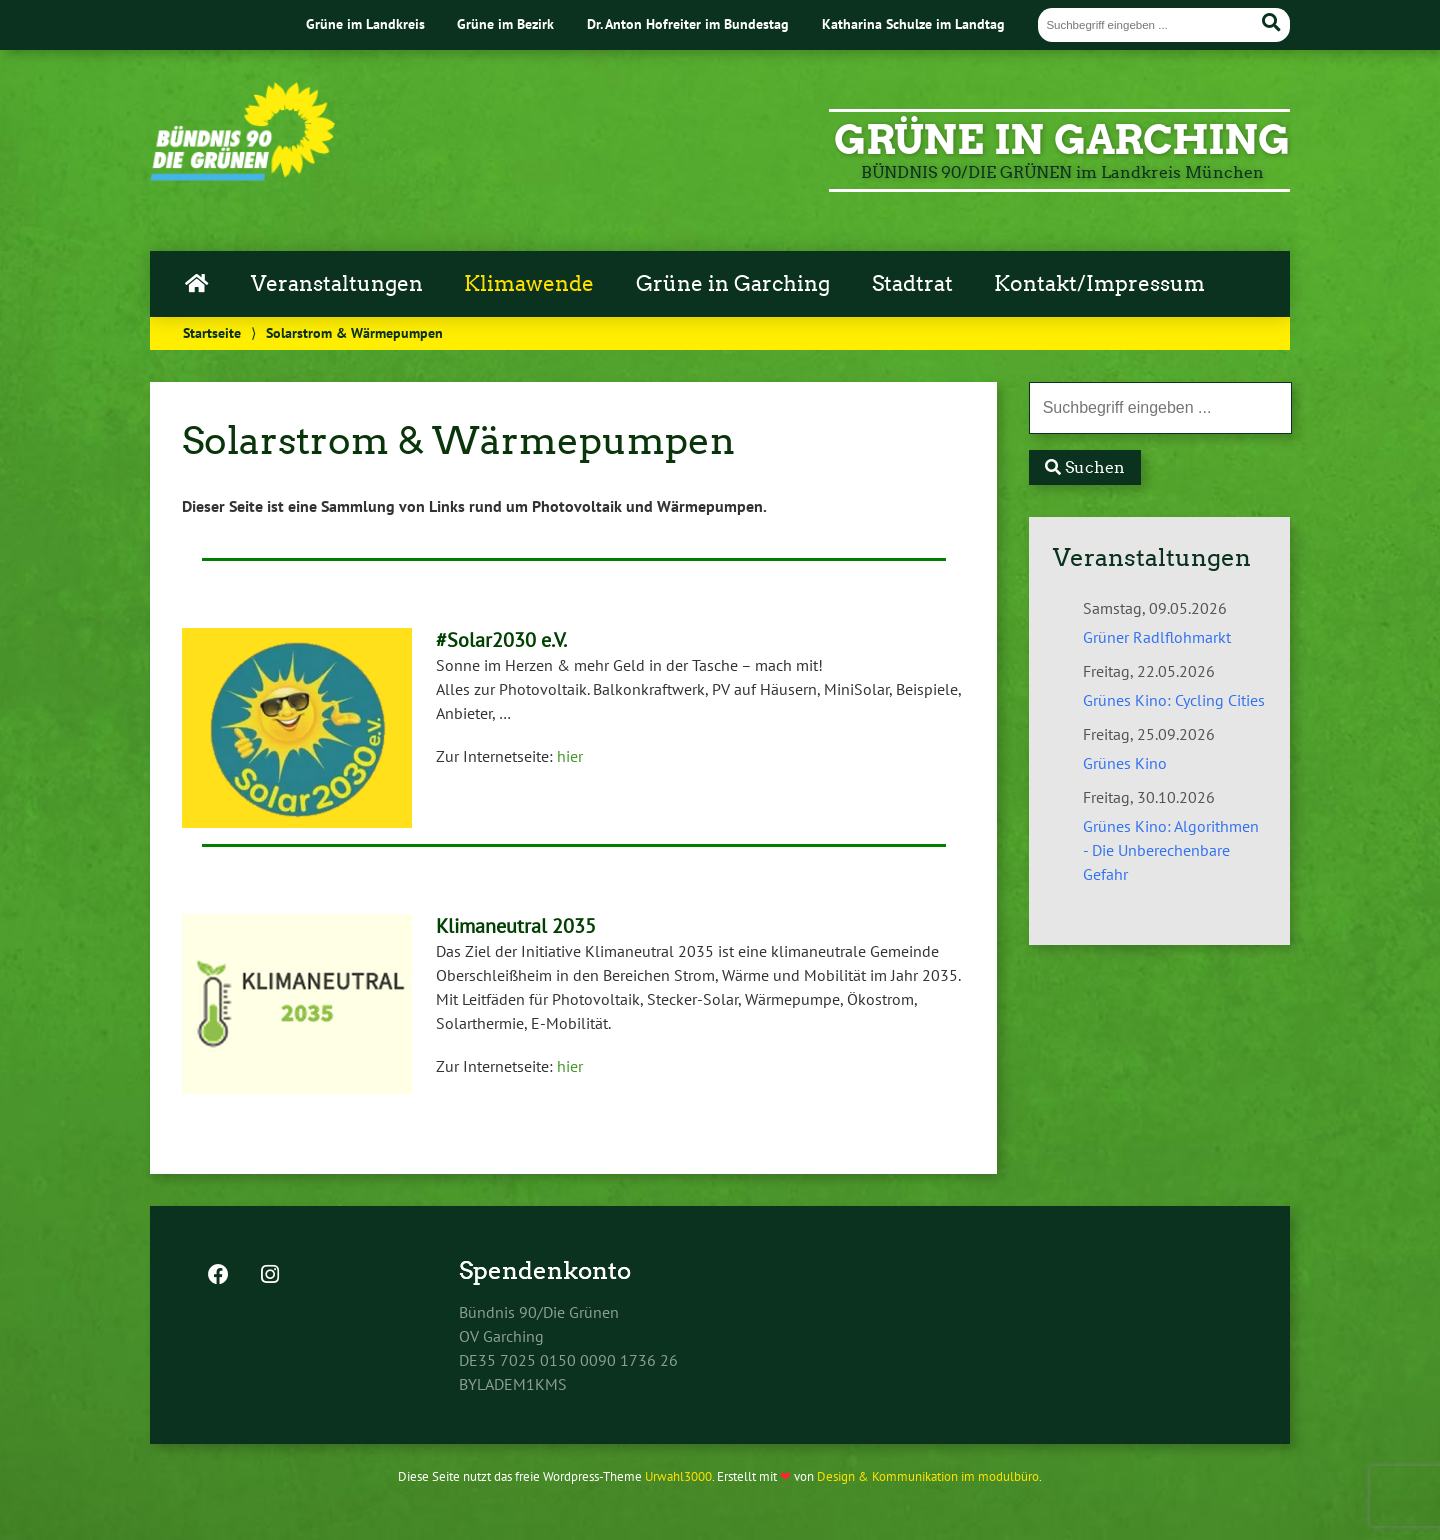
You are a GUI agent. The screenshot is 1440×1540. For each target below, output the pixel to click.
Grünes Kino (1125, 763)
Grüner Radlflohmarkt (1157, 637)
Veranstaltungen (337, 284)
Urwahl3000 (678, 1476)
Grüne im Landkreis (365, 23)
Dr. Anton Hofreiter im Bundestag (688, 23)
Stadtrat (912, 284)
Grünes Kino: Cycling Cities (1174, 700)
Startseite (212, 332)
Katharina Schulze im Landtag (913, 23)
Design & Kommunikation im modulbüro (928, 1476)
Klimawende (529, 284)
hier (570, 756)
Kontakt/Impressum (1099, 284)
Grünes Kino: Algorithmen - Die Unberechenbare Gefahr (1171, 850)
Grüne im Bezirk (505, 23)
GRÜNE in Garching (1062, 140)
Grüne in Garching (733, 284)
